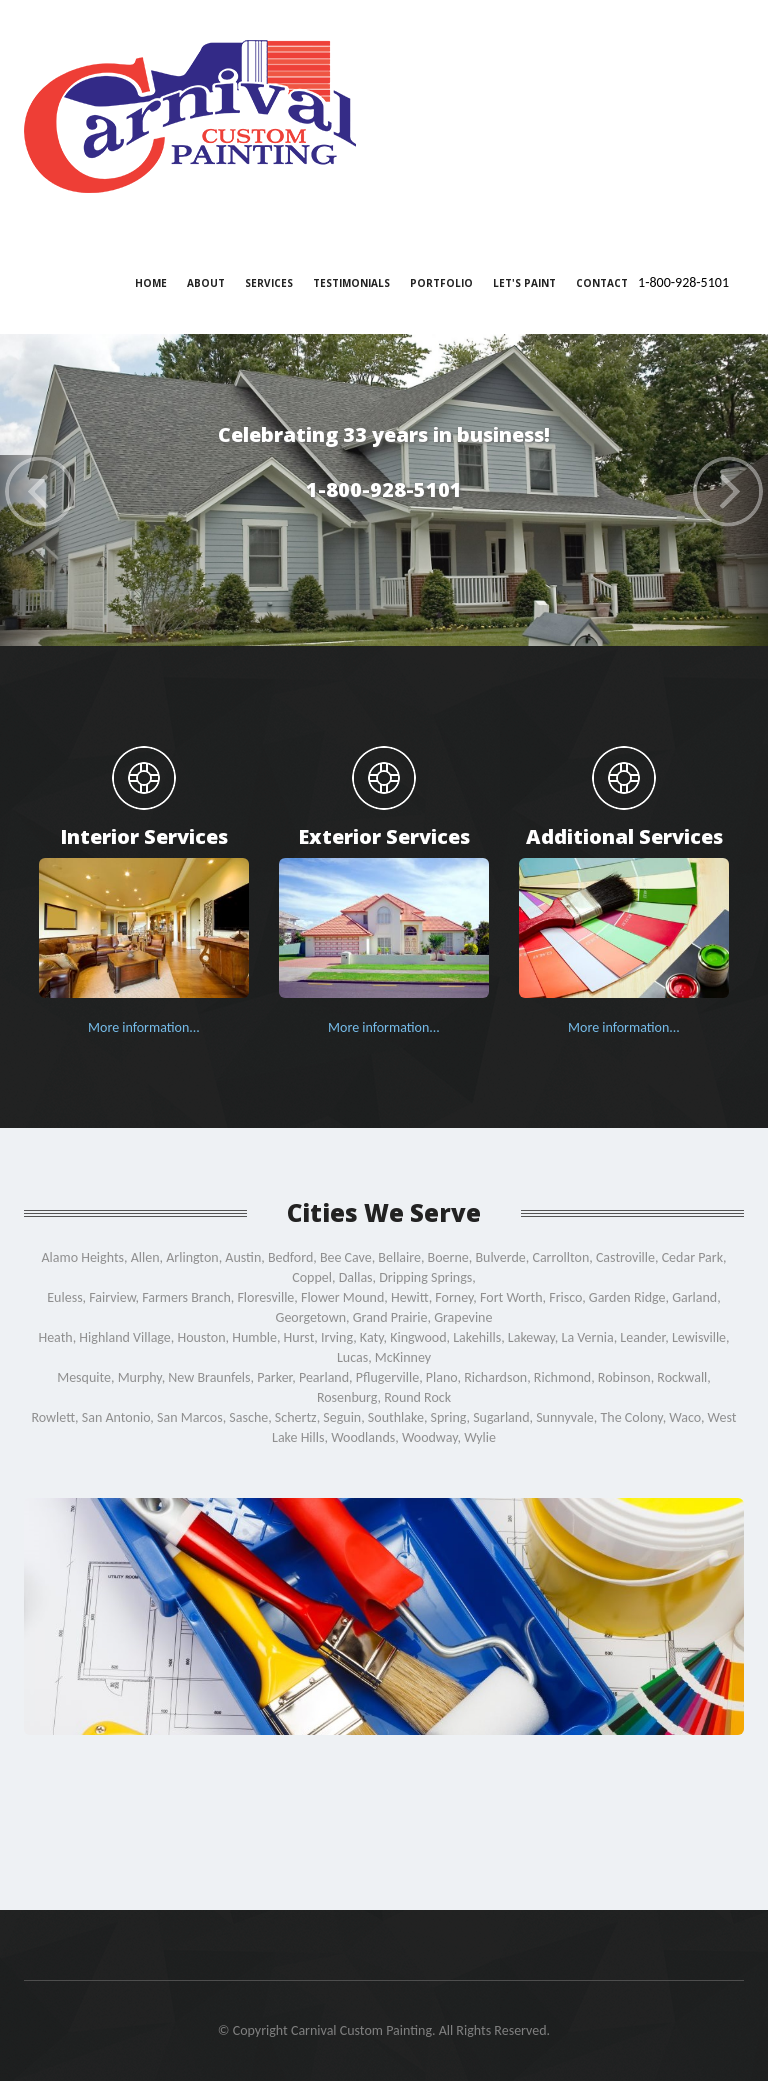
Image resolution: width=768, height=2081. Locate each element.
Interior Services (144, 835)
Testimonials (351, 283)
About (206, 283)
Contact (602, 283)
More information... (144, 1027)
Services (269, 283)
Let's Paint (524, 283)
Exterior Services (384, 835)
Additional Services (624, 835)
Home (151, 283)
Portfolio (441, 283)
